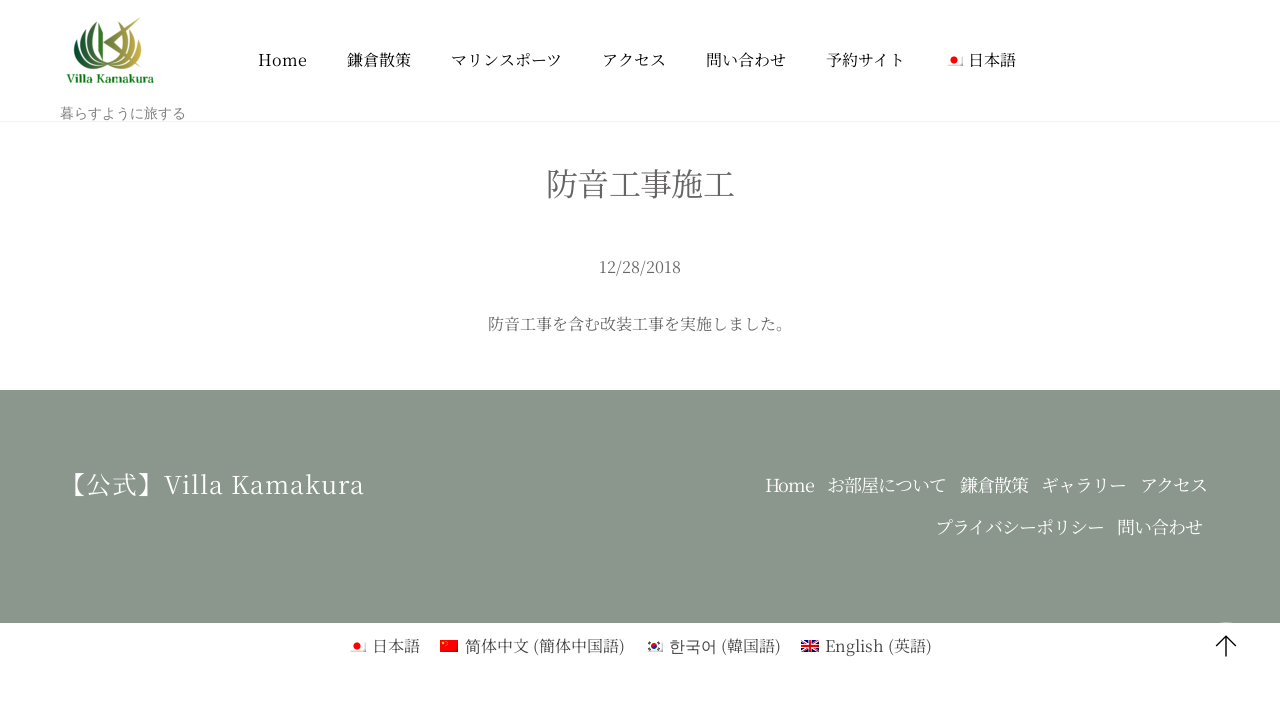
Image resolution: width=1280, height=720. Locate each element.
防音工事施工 (640, 182)
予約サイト (865, 59)
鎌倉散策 (379, 59)
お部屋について (886, 484)
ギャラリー (1083, 484)
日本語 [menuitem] (396, 645)
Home (282, 59)
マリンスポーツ (506, 59)
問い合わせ (746, 59)
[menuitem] (980, 60)
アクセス (634, 59)
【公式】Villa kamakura (212, 483)
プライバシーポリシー (1019, 526)
